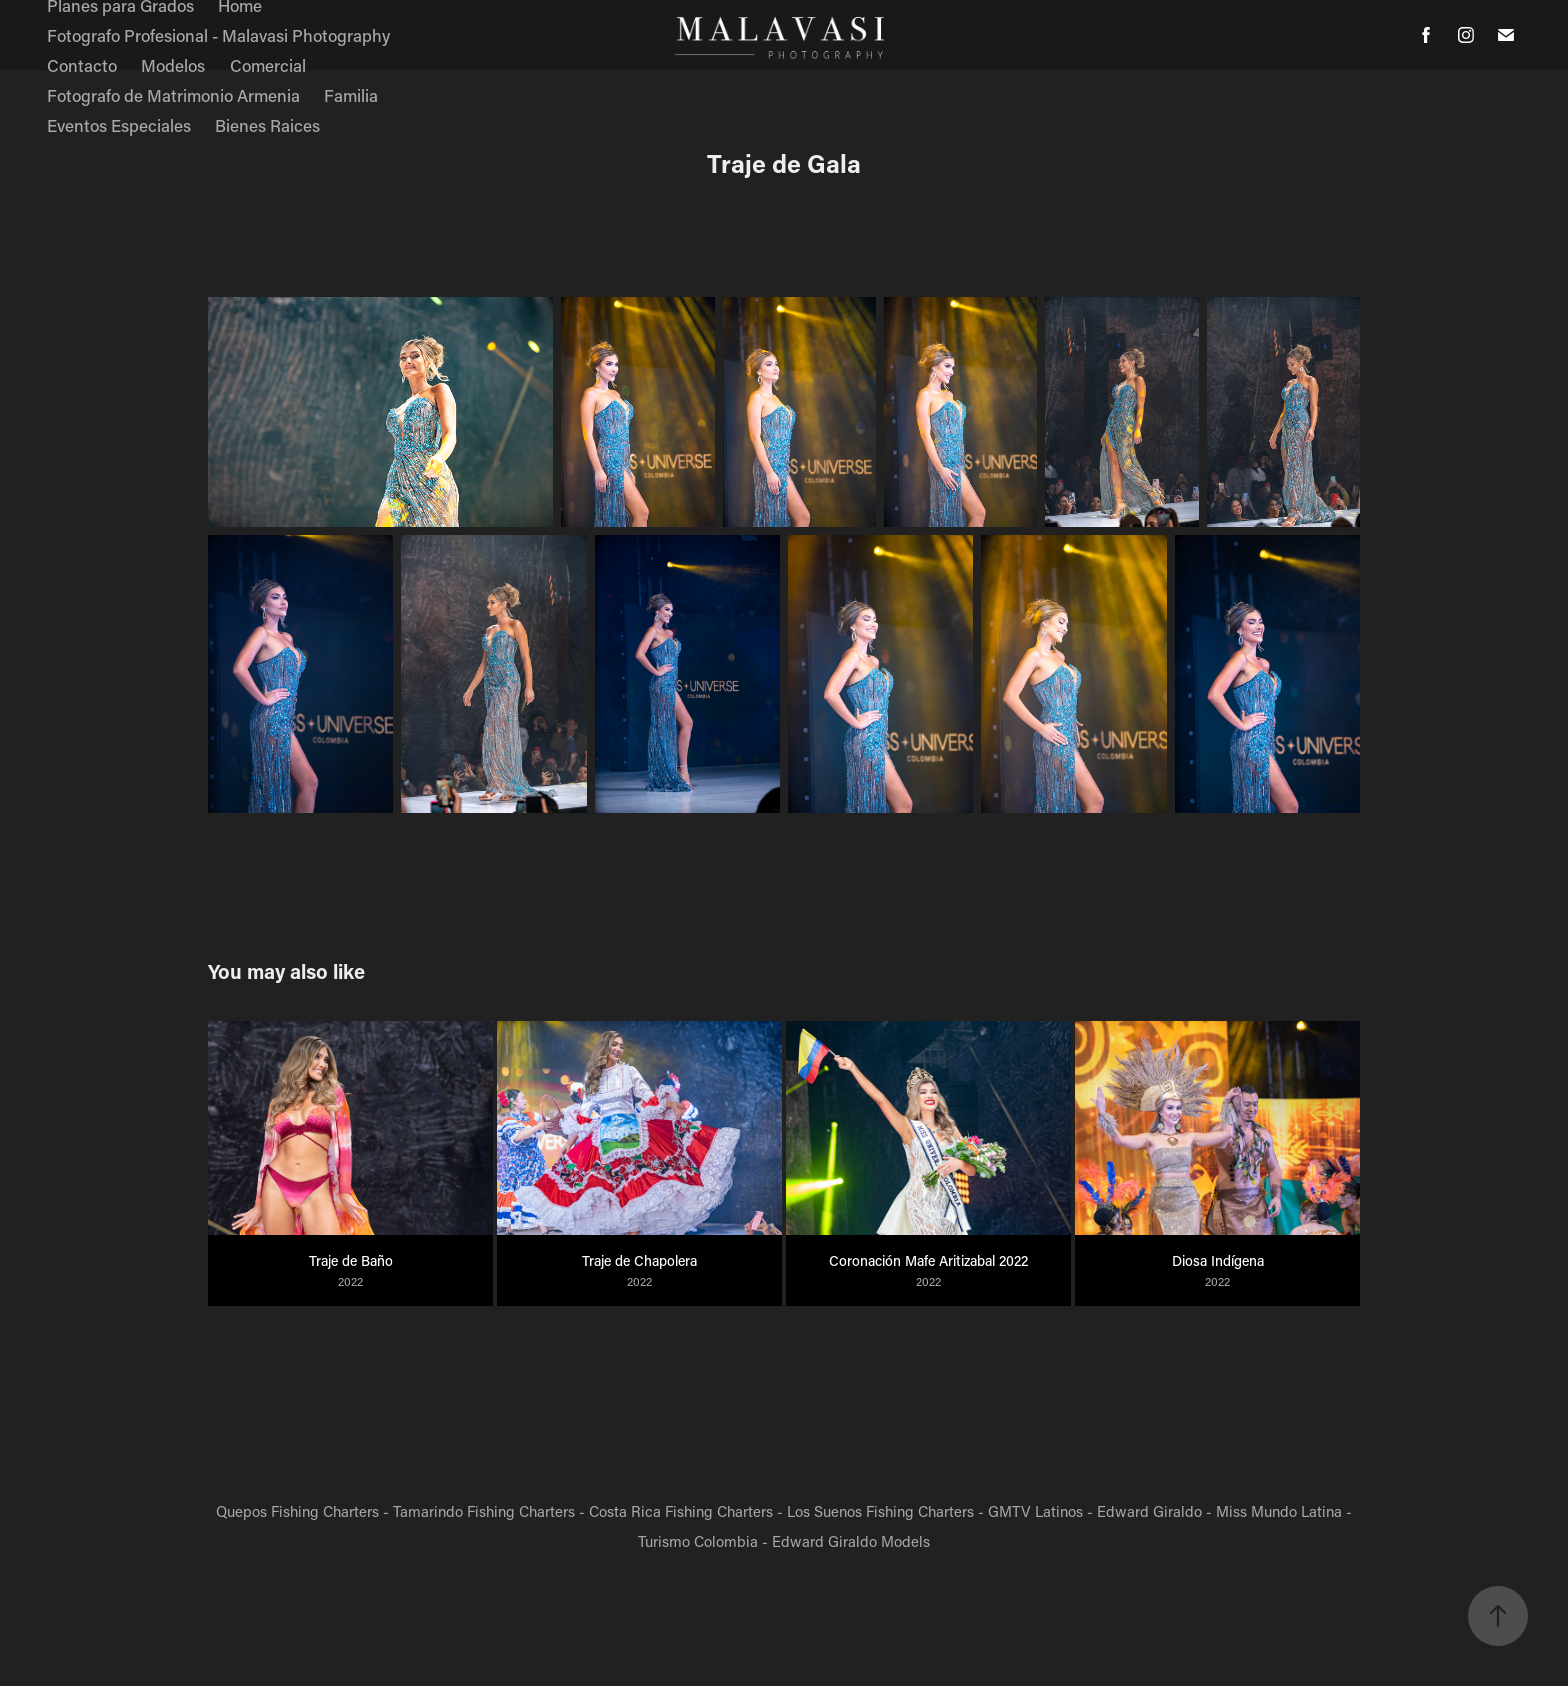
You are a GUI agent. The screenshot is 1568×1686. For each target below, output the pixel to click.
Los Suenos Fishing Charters (880, 1511)
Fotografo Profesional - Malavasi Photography (218, 35)
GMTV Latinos (1035, 1511)
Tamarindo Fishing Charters (484, 1511)
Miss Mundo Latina (1279, 1511)
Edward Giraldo (1149, 1511)
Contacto (82, 65)
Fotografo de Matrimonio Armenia (173, 95)
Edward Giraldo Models (851, 1541)
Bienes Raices (267, 125)
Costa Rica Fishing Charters (681, 1511)
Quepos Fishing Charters (297, 1511)
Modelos (173, 65)
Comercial (268, 65)
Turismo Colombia (698, 1541)
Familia (351, 95)
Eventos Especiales (119, 125)
